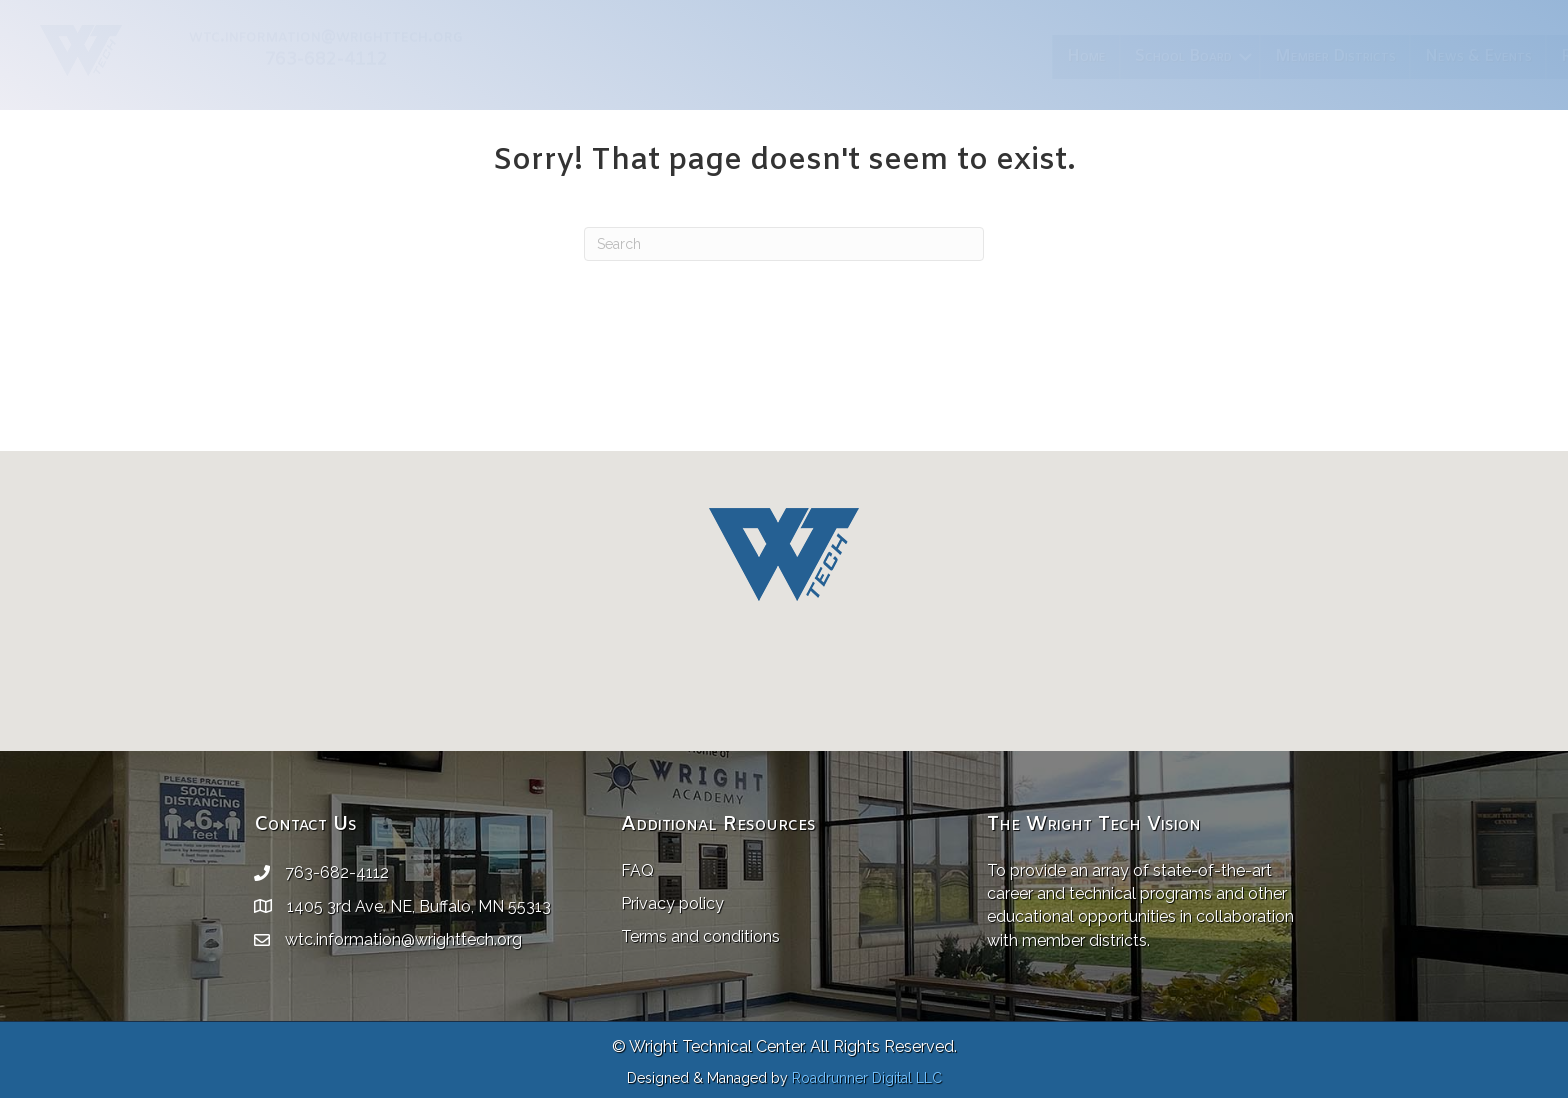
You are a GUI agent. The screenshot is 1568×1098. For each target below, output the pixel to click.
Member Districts (905, 56)
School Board (753, 56)
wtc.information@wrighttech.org (403, 939)
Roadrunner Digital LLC (867, 1078)
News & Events (1048, 56)
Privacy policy (672, 903)
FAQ (637, 870)
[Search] (784, 244)
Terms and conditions (700, 936)
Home (656, 56)
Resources (1166, 56)
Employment (1285, 56)
